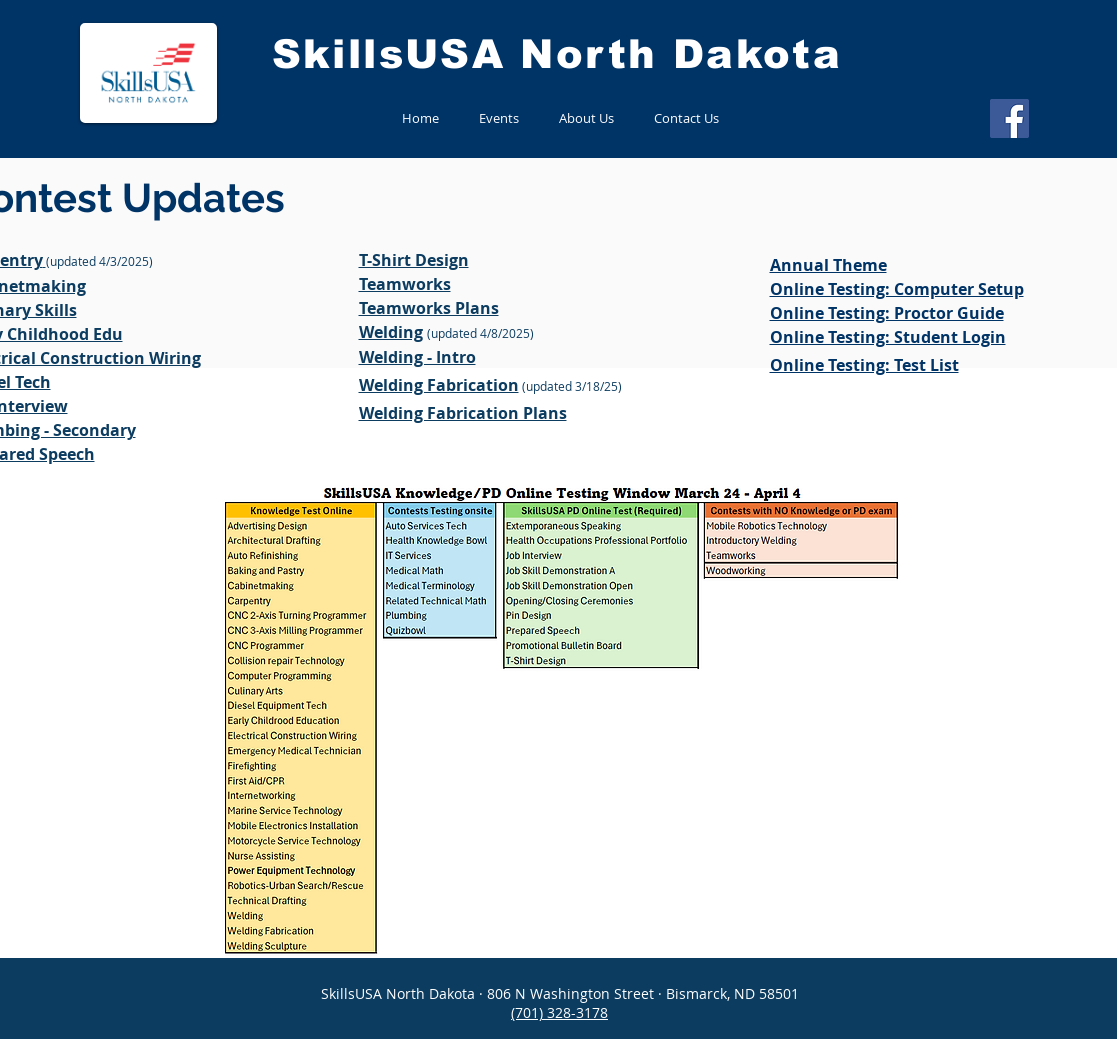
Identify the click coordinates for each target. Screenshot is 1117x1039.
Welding (391, 332)
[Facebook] (1009, 118)
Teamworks (405, 284)
